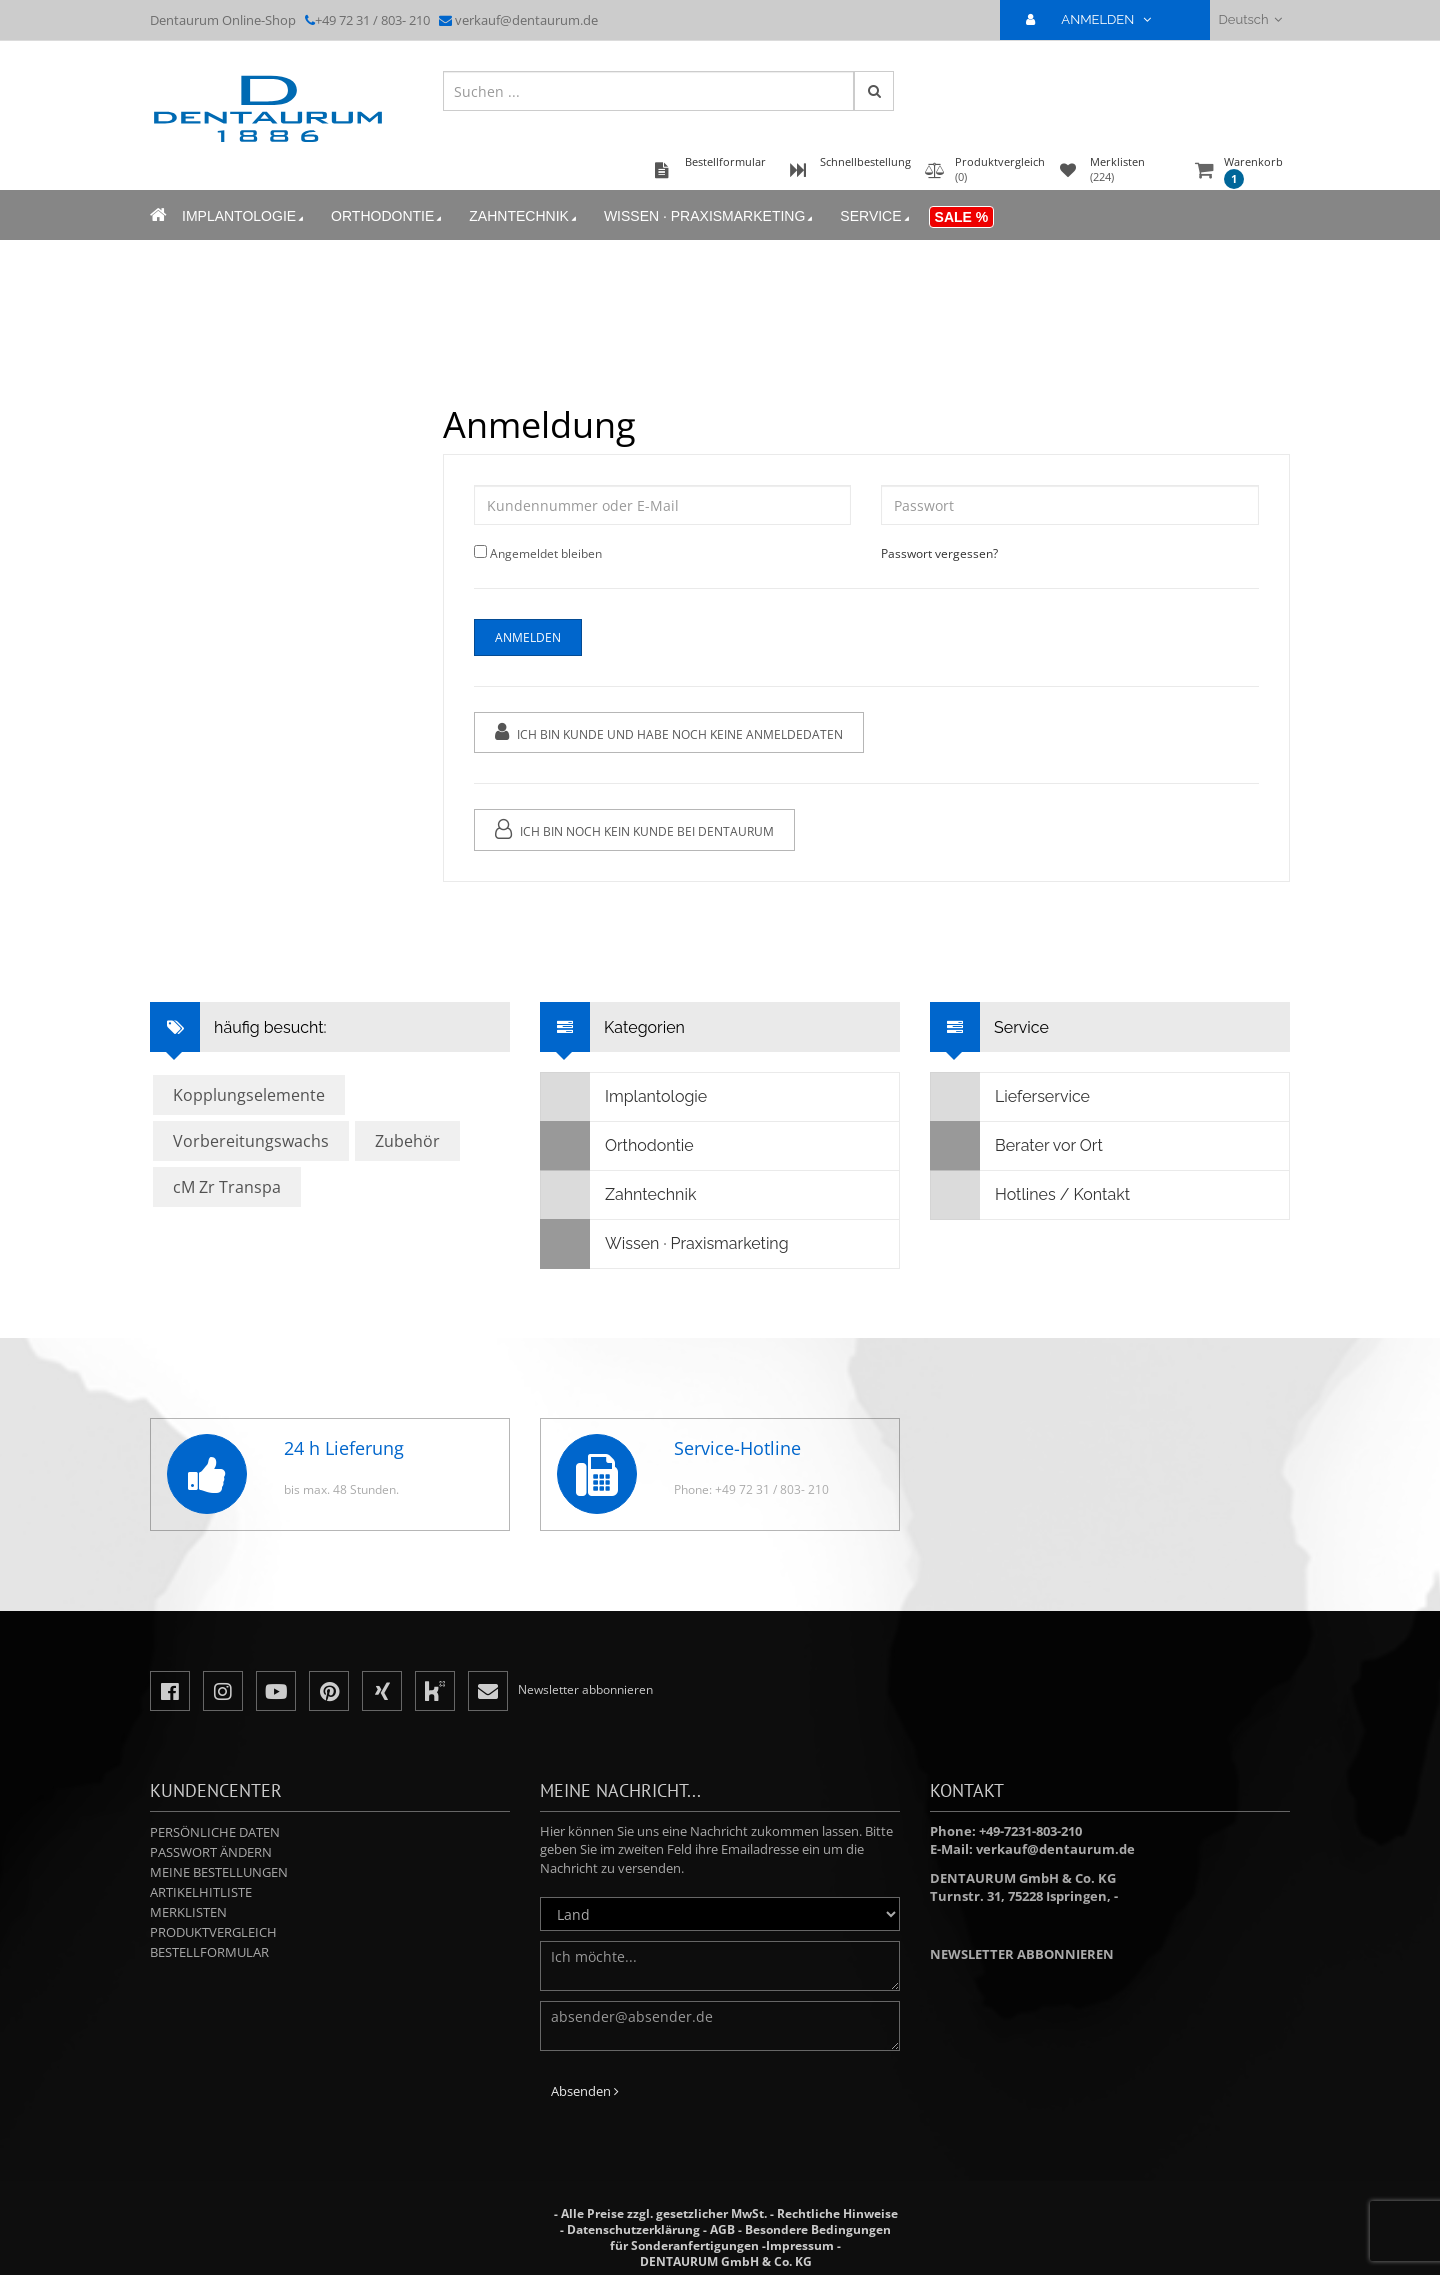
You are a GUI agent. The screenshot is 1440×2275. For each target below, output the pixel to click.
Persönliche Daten (215, 1832)
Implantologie (244, 216)
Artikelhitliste (201, 1892)
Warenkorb (1253, 171)
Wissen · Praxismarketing (710, 216)
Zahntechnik (524, 216)
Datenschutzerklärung (633, 2229)
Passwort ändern (211, 1852)
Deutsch (1250, 19)
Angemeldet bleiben (545, 553)
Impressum (800, 2245)
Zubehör (407, 1141)
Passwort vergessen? (939, 553)
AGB (722, 2229)
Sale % (962, 217)
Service (876, 216)
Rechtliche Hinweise (837, 2213)
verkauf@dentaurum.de (526, 20)
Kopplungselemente (249, 1095)
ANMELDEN (1096, 19)
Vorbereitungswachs (251, 1141)
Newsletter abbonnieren (1022, 1954)
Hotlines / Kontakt (1030, 1195)
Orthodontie (388, 216)
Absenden (585, 2091)
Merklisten (188, 1912)
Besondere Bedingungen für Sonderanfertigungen (750, 2237)
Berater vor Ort (1017, 1146)
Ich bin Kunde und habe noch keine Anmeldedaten (668, 732)
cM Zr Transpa (227, 1187)
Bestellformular (209, 1952)
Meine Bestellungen (219, 1872)
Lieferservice (1010, 1097)
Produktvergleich (213, 1932)
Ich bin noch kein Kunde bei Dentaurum (633, 829)
